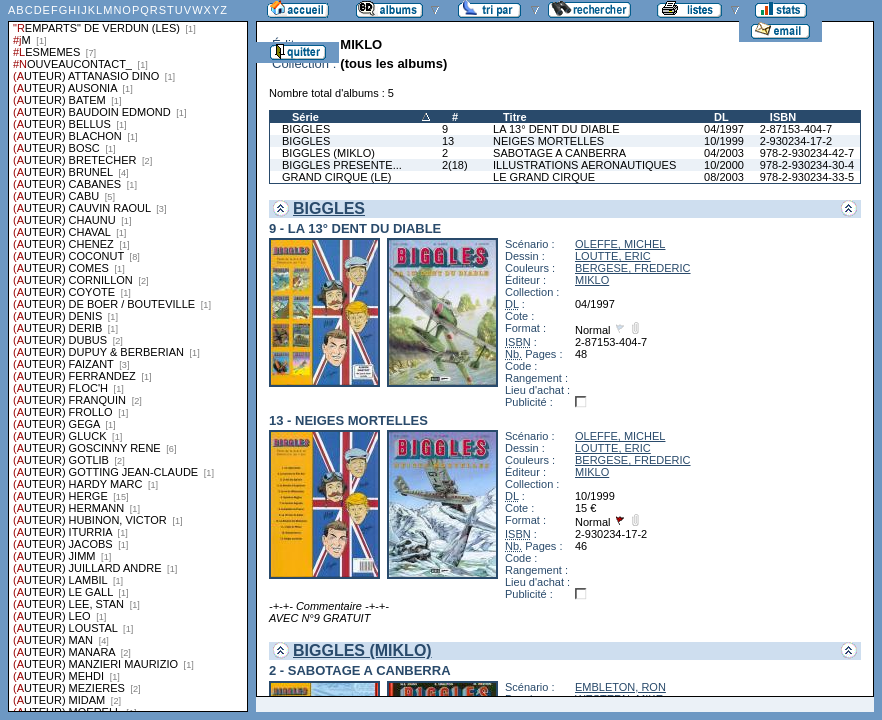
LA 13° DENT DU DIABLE (556, 129)
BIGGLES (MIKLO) (328, 153)
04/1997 (724, 129)
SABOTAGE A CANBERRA (559, 153)
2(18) (455, 165)
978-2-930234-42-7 (807, 153)
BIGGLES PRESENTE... (342, 165)
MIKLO (592, 280)
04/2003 (724, 153)
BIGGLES (306, 129)
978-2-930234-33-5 (807, 177)
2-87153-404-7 (796, 129)
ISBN (783, 117)
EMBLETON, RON (620, 687)
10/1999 (724, 141)
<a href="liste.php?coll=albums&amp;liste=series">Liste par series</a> (128, 356)
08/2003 (724, 177)
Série (305, 117)
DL (721, 117)
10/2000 (724, 165)
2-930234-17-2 (796, 141)
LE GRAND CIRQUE (544, 177)
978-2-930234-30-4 (807, 165)
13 (448, 141)
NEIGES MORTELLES (548, 141)
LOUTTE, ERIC (613, 256)
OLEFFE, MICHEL (620, 244)
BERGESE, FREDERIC (633, 268)
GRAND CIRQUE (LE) (336, 177)
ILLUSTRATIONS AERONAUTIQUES (584, 165)
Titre (515, 117)
